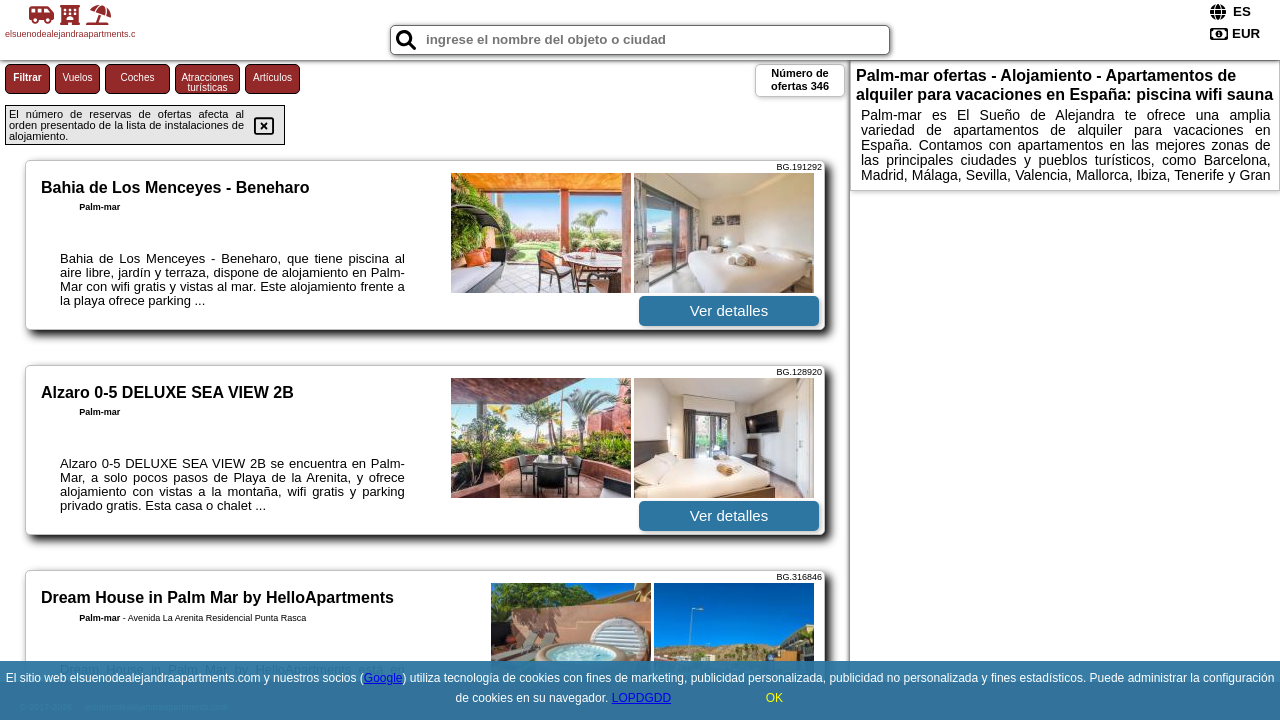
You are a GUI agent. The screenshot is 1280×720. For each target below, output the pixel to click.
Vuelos (77, 77)
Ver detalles (729, 310)
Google (383, 678)
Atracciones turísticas (207, 82)
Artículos (272, 77)
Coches (138, 77)
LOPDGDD (641, 698)
